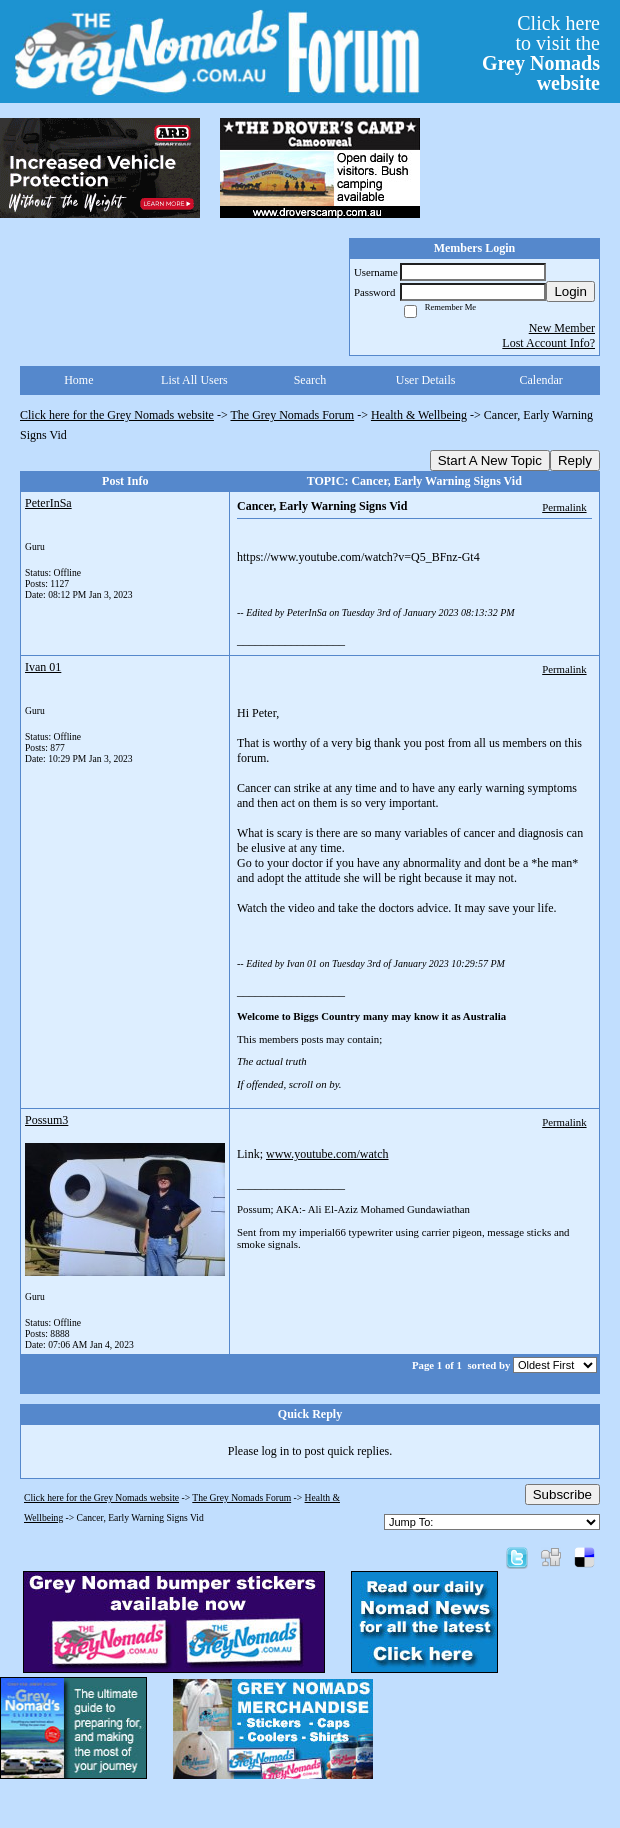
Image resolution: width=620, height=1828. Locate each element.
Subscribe (562, 1494)
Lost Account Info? (548, 343)
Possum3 (46, 1120)
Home (78, 380)
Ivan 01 (43, 667)
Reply (575, 460)
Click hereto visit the (541, 53)
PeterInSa (48, 503)
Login (570, 291)
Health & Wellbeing (419, 415)
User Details (426, 380)
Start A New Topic (490, 460)
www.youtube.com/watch (327, 1154)
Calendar (541, 380)
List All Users (194, 380)
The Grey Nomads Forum (293, 415)
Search (310, 380)
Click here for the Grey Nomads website (117, 415)
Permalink (564, 507)
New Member (562, 328)
